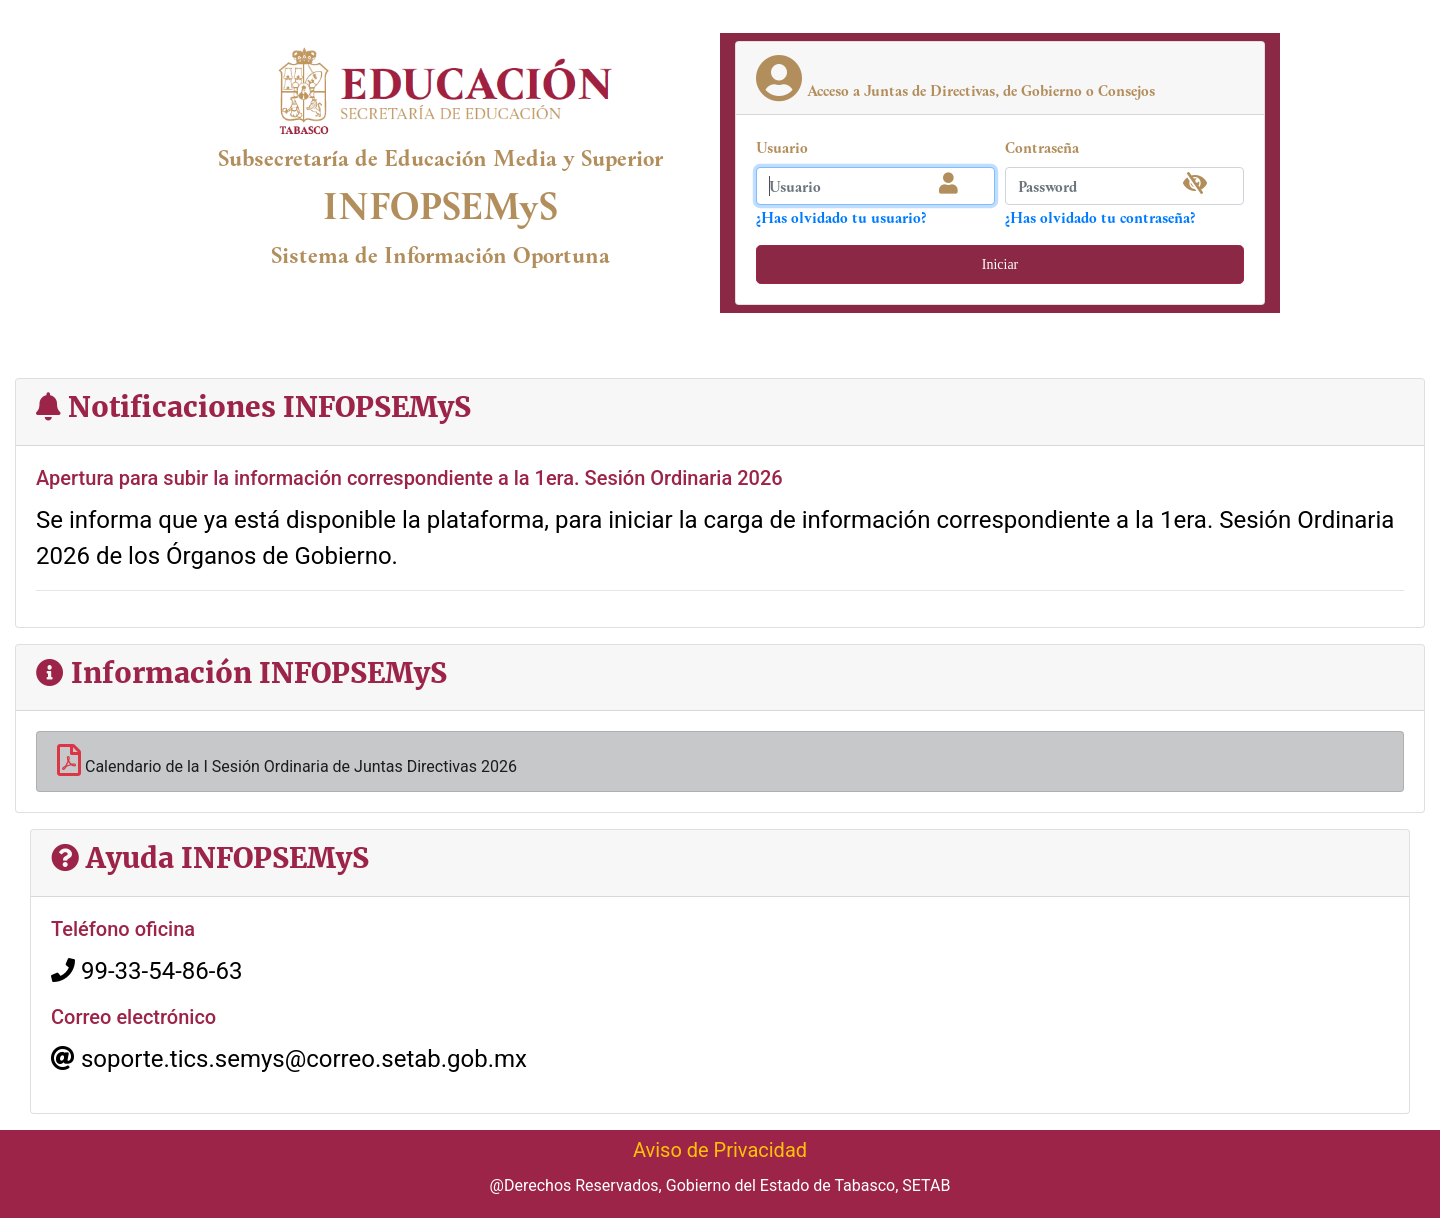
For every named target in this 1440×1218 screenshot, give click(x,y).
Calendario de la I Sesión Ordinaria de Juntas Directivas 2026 (287, 760)
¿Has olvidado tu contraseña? (1100, 217)
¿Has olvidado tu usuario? (841, 217)
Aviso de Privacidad (720, 1150)
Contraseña (1042, 147)
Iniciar (1000, 264)
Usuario (782, 147)
